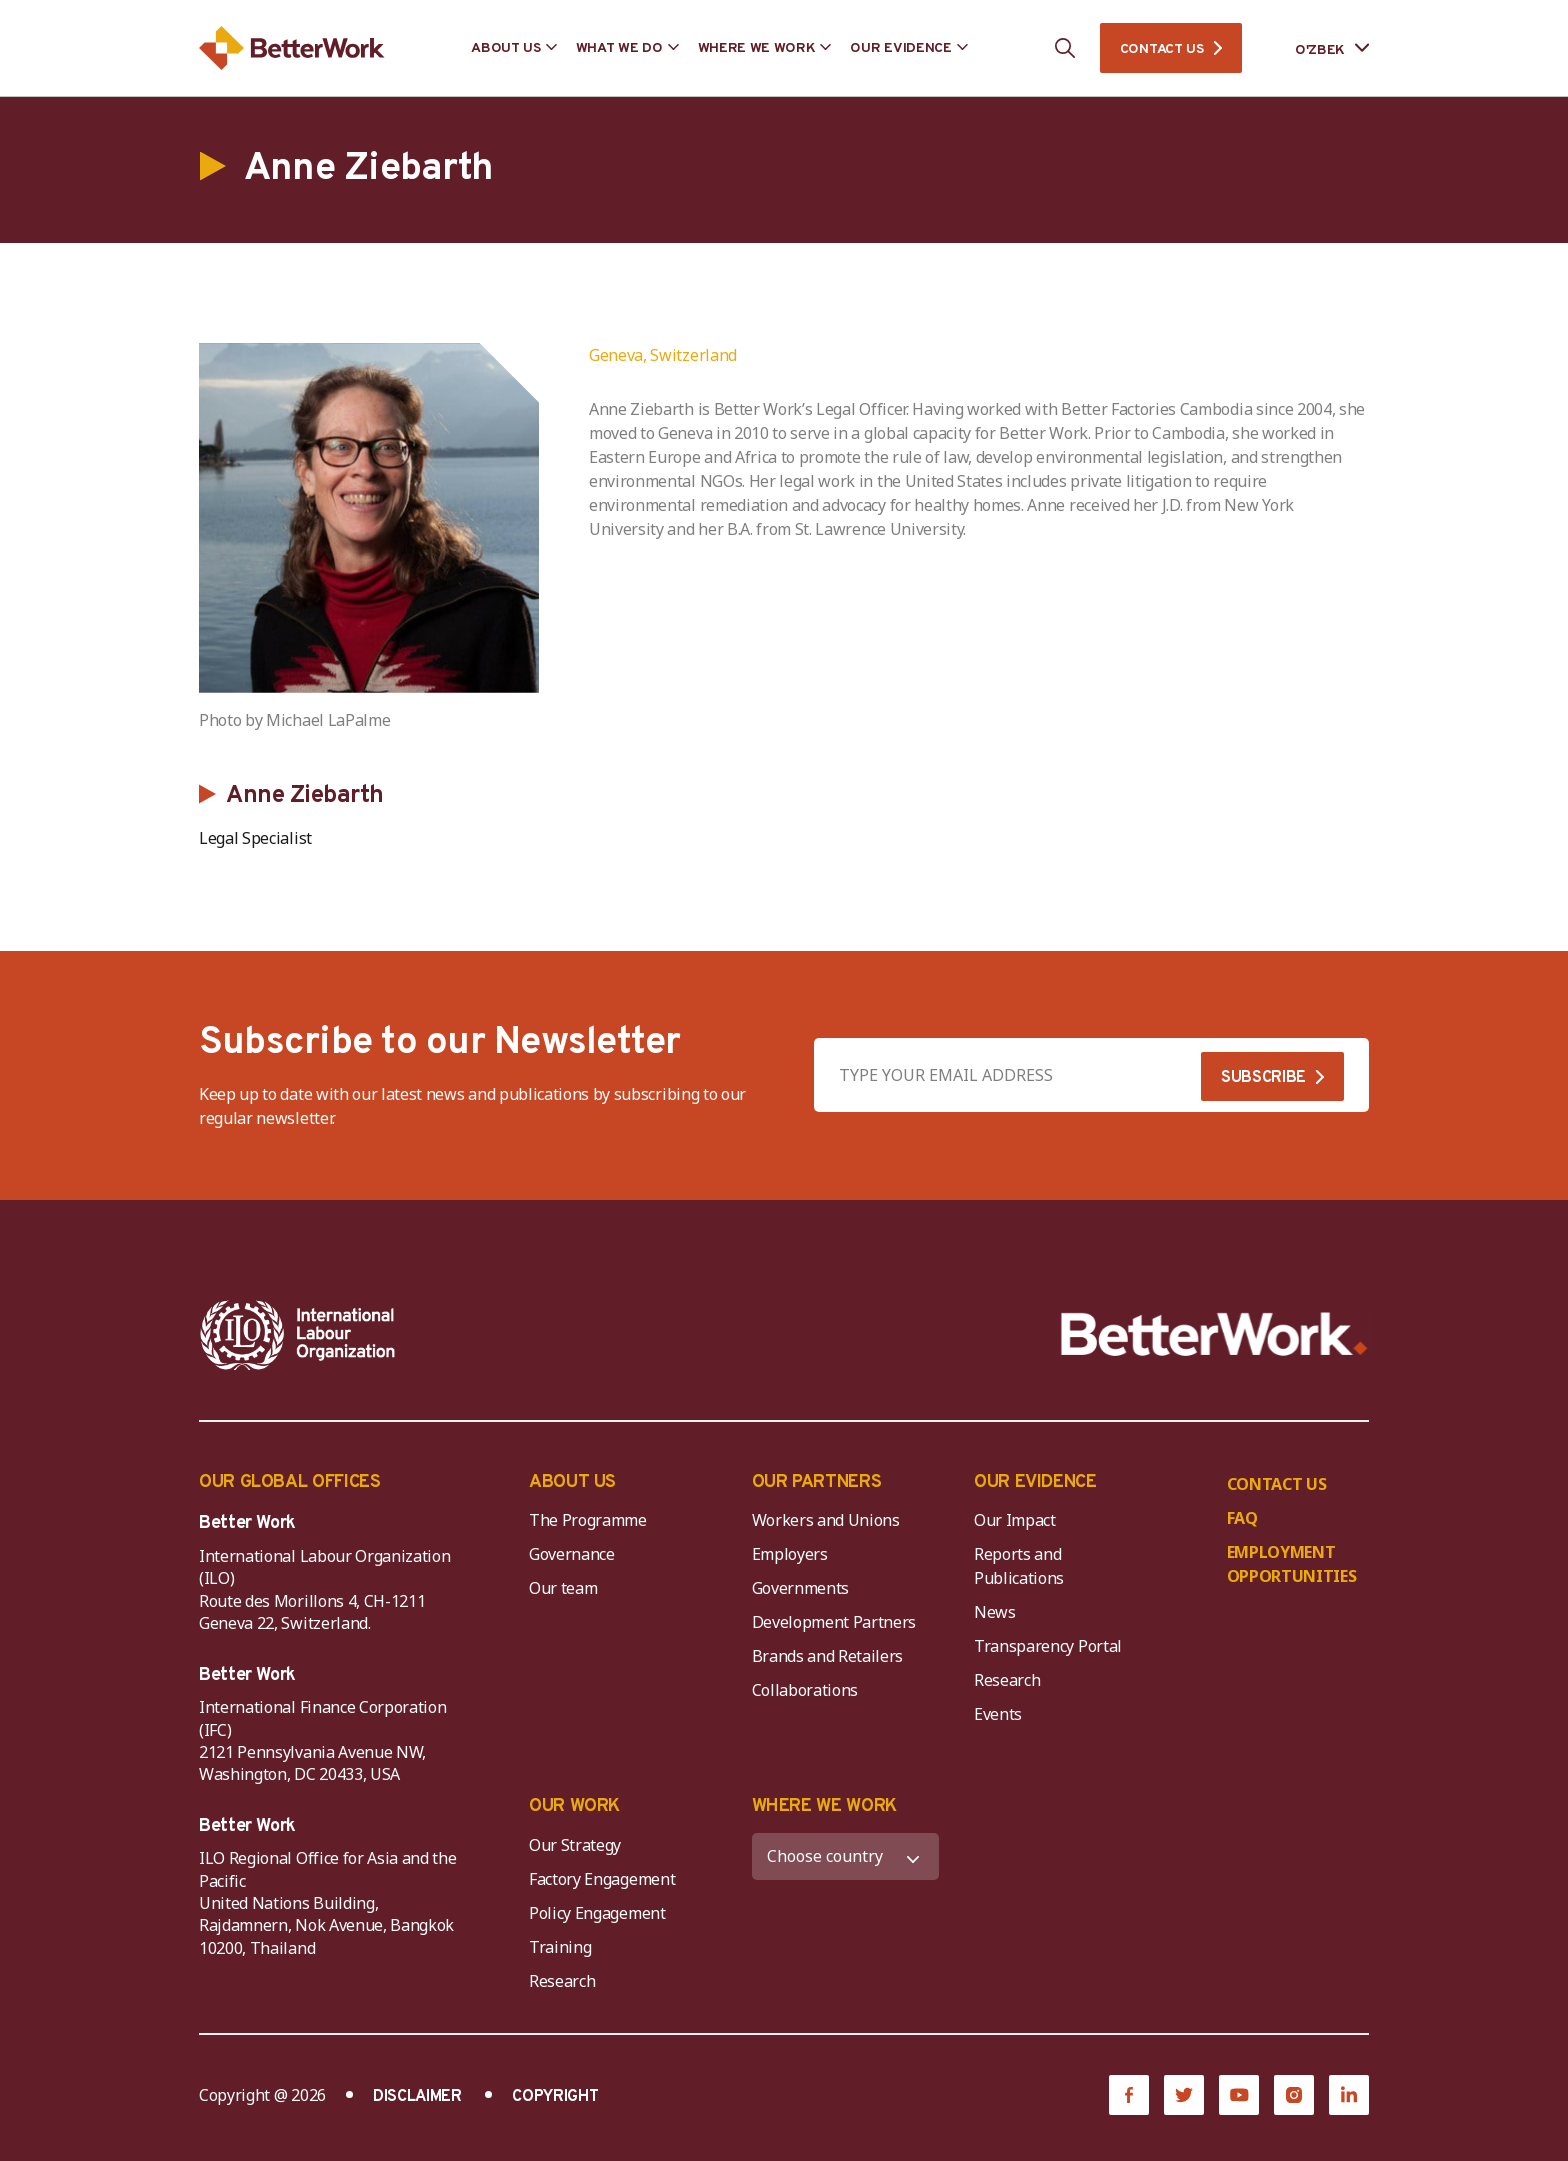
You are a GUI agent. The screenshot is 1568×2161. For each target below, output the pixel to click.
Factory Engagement (602, 1879)
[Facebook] (1129, 2095)
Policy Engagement (601, 1913)
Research (1007, 1680)
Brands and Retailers (828, 1656)
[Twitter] (1184, 2095)
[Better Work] (1214, 1334)
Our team (563, 1588)
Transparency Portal (1048, 1646)
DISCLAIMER (417, 2097)
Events (998, 1714)
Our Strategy (575, 1845)
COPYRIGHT (555, 2097)
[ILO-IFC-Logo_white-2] (298, 1335)
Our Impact (1015, 1520)
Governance (572, 1554)
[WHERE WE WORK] (846, 1856)
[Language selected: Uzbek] (1318, 48)
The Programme (588, 1520)
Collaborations (805, 1690)
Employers (790, 1554)
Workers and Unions (826, 1520)
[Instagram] (1294, 2095)
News (995, 1612)
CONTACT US (1162, 49)
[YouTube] (1239, 2095)
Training (560, 1947)
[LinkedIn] (1349, 2095)
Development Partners (834, 1622)
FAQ (1242, 1518)
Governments (800, 1588)
